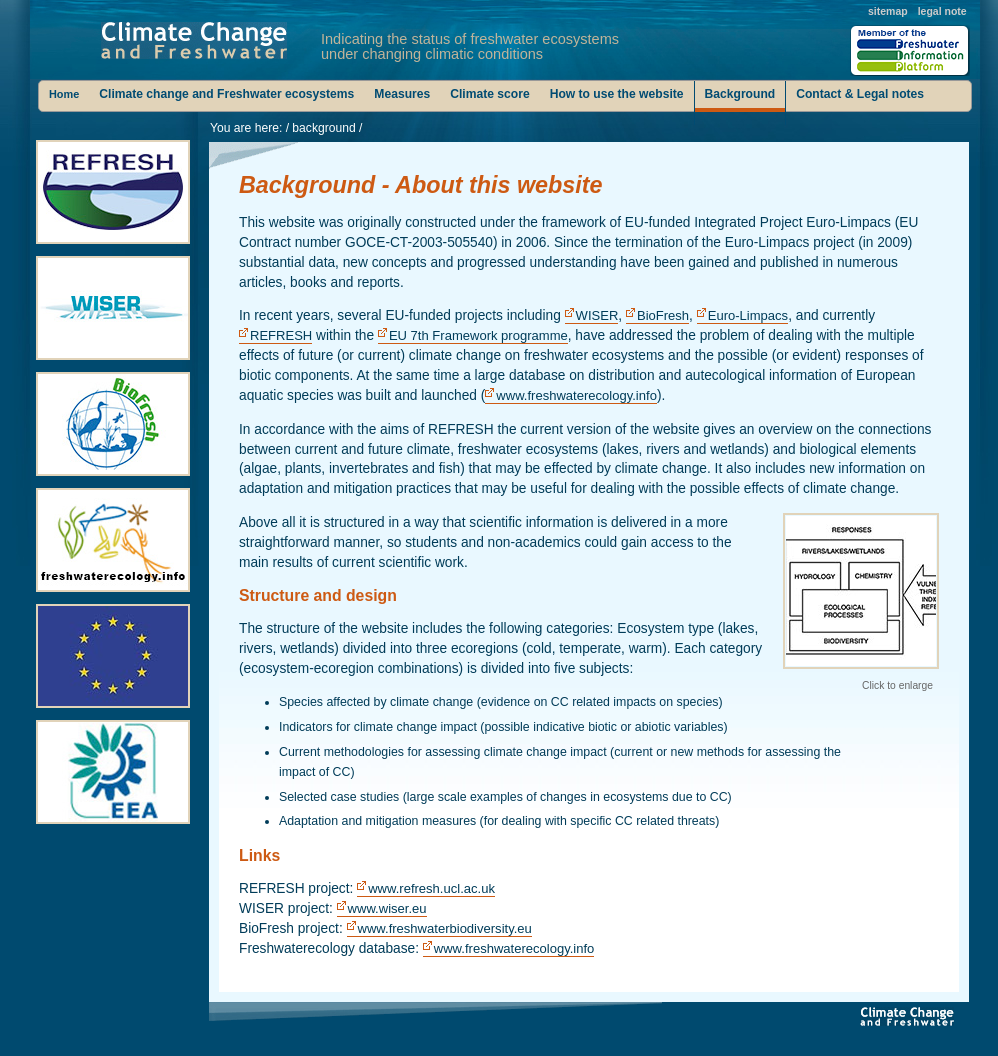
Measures (402, 94)
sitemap (888, 11)
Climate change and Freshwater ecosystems (226, 94)
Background (740, 94)
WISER (597, 315)
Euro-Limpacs (748, 315)
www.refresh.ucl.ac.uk (431, 888)
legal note (942, 11)
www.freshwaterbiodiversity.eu (445, 928)
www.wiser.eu (387, 908)
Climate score (489, 94)
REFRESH (281, 335)
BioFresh (663, 315)
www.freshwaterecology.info (576, 395)
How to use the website (617, 94)
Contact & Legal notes (860, 94)
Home (64, 94)
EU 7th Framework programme (478, 335)
